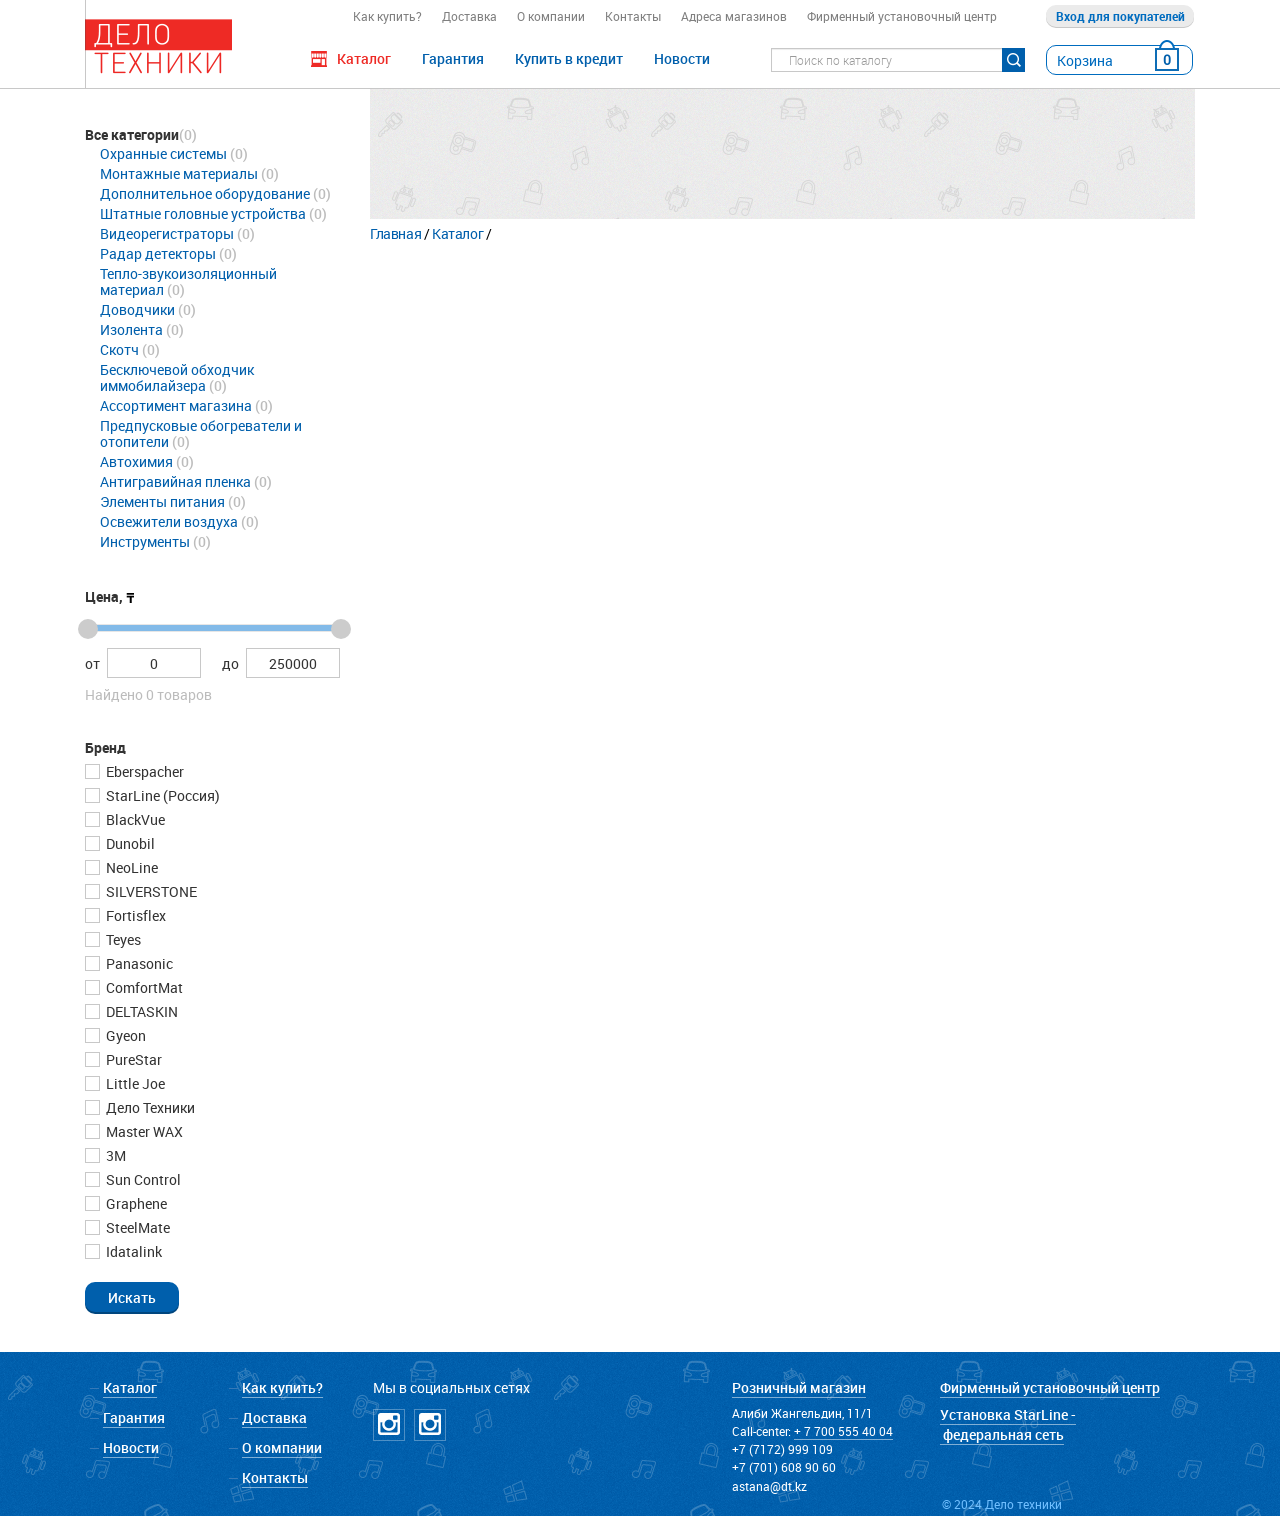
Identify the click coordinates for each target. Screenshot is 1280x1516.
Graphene (135, 1203)
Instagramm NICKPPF (430, 1425)
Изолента (131, 329)
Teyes (122, 939)
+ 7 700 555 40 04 (843, 1431)
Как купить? (387, 16)
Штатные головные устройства (203, 213)
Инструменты (145, 541)
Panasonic (138, 963)
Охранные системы (163, 153)
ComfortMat (143, 987)
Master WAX (143, 1131)
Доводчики (137, 309)
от (92, 663)
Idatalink (132, 1251)
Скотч (119, 349)
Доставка (469, 16)
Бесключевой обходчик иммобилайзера (177, 377)
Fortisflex (134, 915)
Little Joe (134, 1083)
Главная (395, 233)
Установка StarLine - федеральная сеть (1008, 1424)
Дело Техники (149, 1107)
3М (114, 1155)
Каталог (457, 233)
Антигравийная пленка (175, 481)
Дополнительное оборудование (205, 193)
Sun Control (142, 1179)
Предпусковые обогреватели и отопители (201, 433)
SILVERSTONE (150, 891)
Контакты (633, 16)
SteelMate (136, 1227)
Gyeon (124, 1035)
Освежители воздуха (169, 521)
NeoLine (130, 867)
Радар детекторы (158, 253)
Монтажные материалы (179, 173)
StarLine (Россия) (161, 795)
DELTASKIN (140, 1011)
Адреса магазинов (734, 16)
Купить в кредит (569, 58)
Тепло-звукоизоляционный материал (188, 281)
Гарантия (453, 58)
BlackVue (134, 819)
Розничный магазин (799, 1387)
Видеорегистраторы (167, 233)
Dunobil (129, 843)
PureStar (132, 1059)
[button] (132, 1297)
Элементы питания (162, 501)
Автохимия (136, 461)
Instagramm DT (389, 1425)
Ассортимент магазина (176, 405)
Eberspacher (143, 771)
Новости (682, 58)
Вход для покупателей (1120, 16)
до (230, 663)
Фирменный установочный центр (902, 16)
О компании (551, 16)
